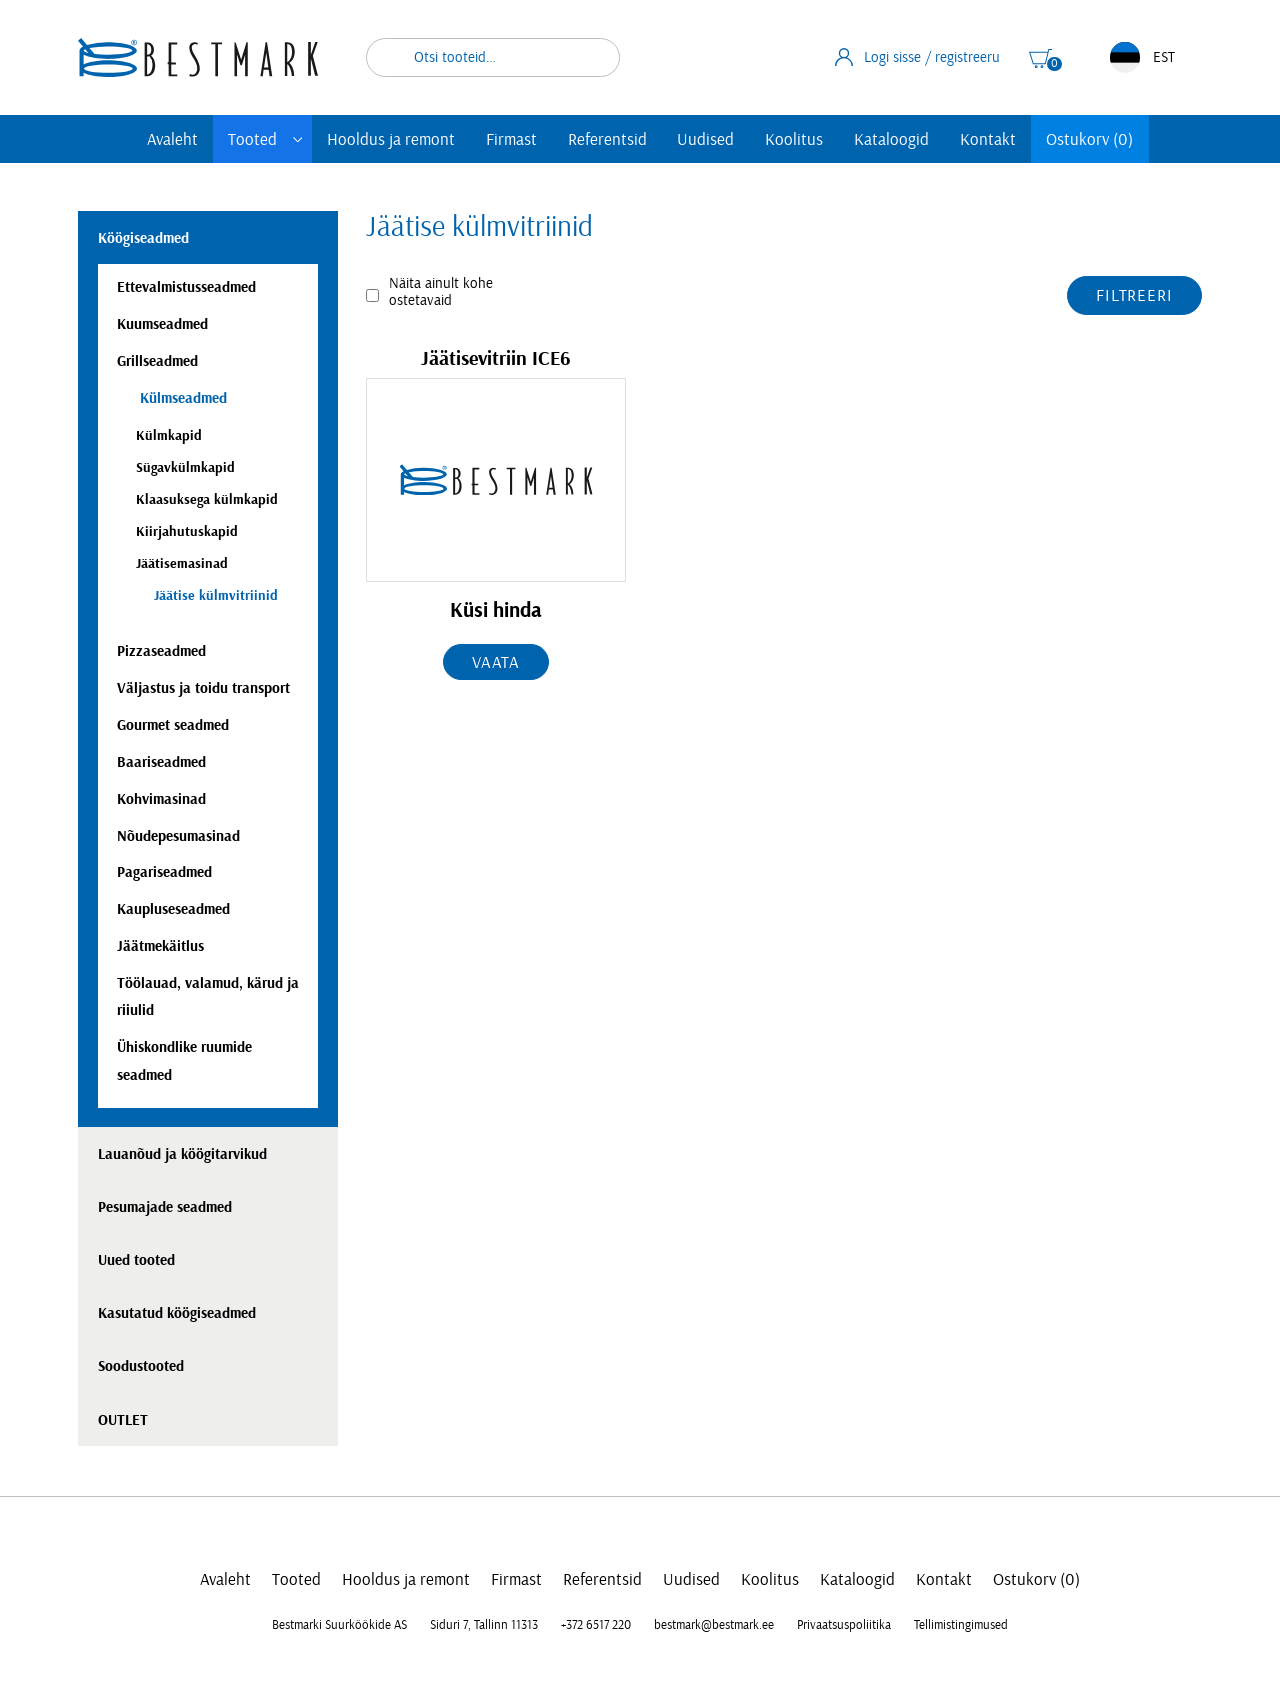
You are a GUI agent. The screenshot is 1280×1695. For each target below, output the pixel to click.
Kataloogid (891, 139)
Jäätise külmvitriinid (216, 595)
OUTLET (123, 1420)
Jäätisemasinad (182, 563)
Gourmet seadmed (173, 725)
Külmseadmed (181, 398)
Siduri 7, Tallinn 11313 (484, 1625)
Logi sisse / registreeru (918, 57)
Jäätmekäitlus (160, 946)
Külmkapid (169, 435)
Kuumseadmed (162, 324)
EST (1142, 57)
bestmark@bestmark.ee (714, 1625)
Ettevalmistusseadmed (186, 287)
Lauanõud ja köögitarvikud (182, 1154)
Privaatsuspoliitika (844, 1625)
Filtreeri (1134, 295)
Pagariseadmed (164, 872)
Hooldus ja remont (391, 139)
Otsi (592, 57)
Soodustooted (141, 1366)
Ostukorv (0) (1089, 139)
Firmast (511, 139)
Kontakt (988, 139)
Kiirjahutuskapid (187, 531)
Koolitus (794, 139)
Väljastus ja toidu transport (203, 688)
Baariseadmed (161, 762)
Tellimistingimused (961, 1625)
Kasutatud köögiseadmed (177, 1313)
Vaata (496, 662)
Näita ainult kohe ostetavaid (441, 292)
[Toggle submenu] (298, 139)
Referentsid (607, 139)
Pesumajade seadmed (165, 1207)
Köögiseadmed (143, 238)
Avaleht (172, 139)
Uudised (705, 139)
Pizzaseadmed (161, 651)
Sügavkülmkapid (185, 467)
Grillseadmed (157, 361)
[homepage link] (198, 57)
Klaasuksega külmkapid (207, 499)
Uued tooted (136, 1260)
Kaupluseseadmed (173, 909)
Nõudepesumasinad (178, 836)
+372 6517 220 (596, 1625)
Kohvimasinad (161, 799)
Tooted (252, 139)
